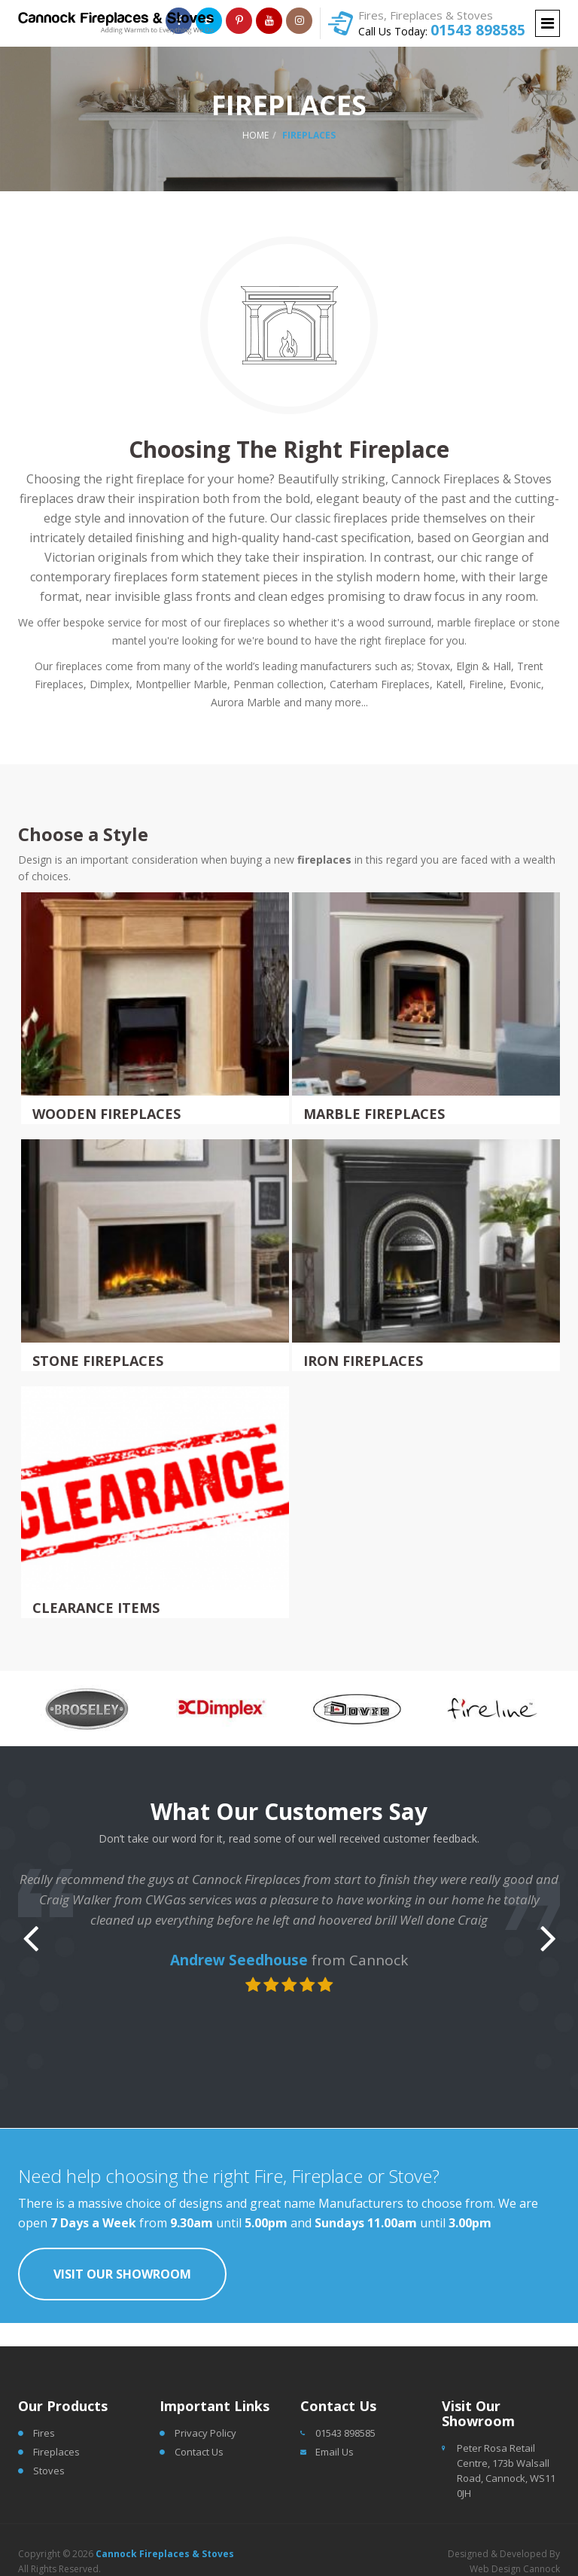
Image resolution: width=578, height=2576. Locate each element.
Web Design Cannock (515, 2568)
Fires (44, 2433)
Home (255, 135)
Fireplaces (56, 2452)
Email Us (334, 2452)
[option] (86, 1708)
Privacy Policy (205, 2433)
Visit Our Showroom (122, 2274)
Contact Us (199, 2452)
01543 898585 (477, 30)
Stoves (49, 2470)
